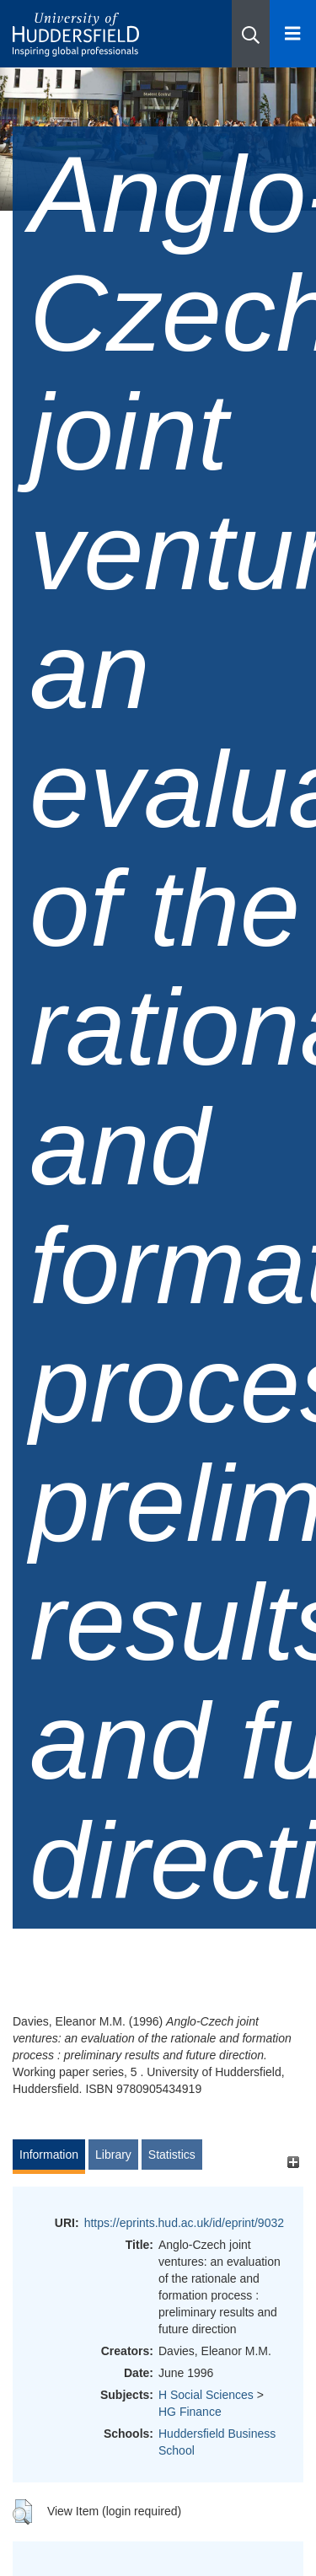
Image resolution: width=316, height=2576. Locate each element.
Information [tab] (48, 2154)
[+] (293, 2162)
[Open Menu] (293, 33)
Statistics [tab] (171, 2154)
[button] (251, 33)
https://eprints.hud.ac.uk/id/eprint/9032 (184, 2223)
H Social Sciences (206, 2395)
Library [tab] (113, 2154)
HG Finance (190, 2411)
